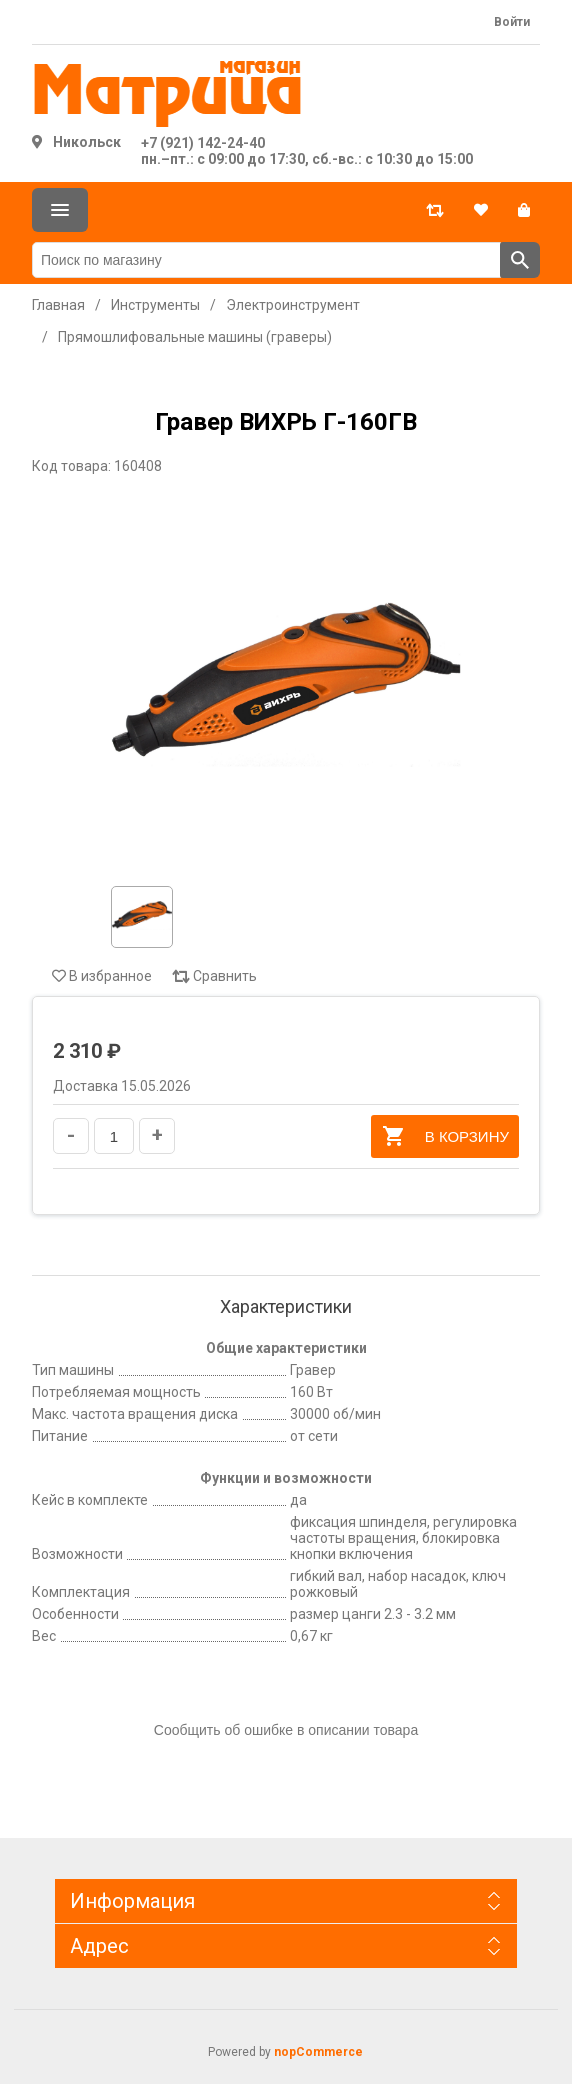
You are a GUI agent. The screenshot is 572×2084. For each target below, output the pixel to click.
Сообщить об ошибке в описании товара (286, 1730)
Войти (512, 22)
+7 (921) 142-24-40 (203, 143)
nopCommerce (318, 2052)
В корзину (445, 1136)
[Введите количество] (114, 1136)
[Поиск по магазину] (266, 260)
